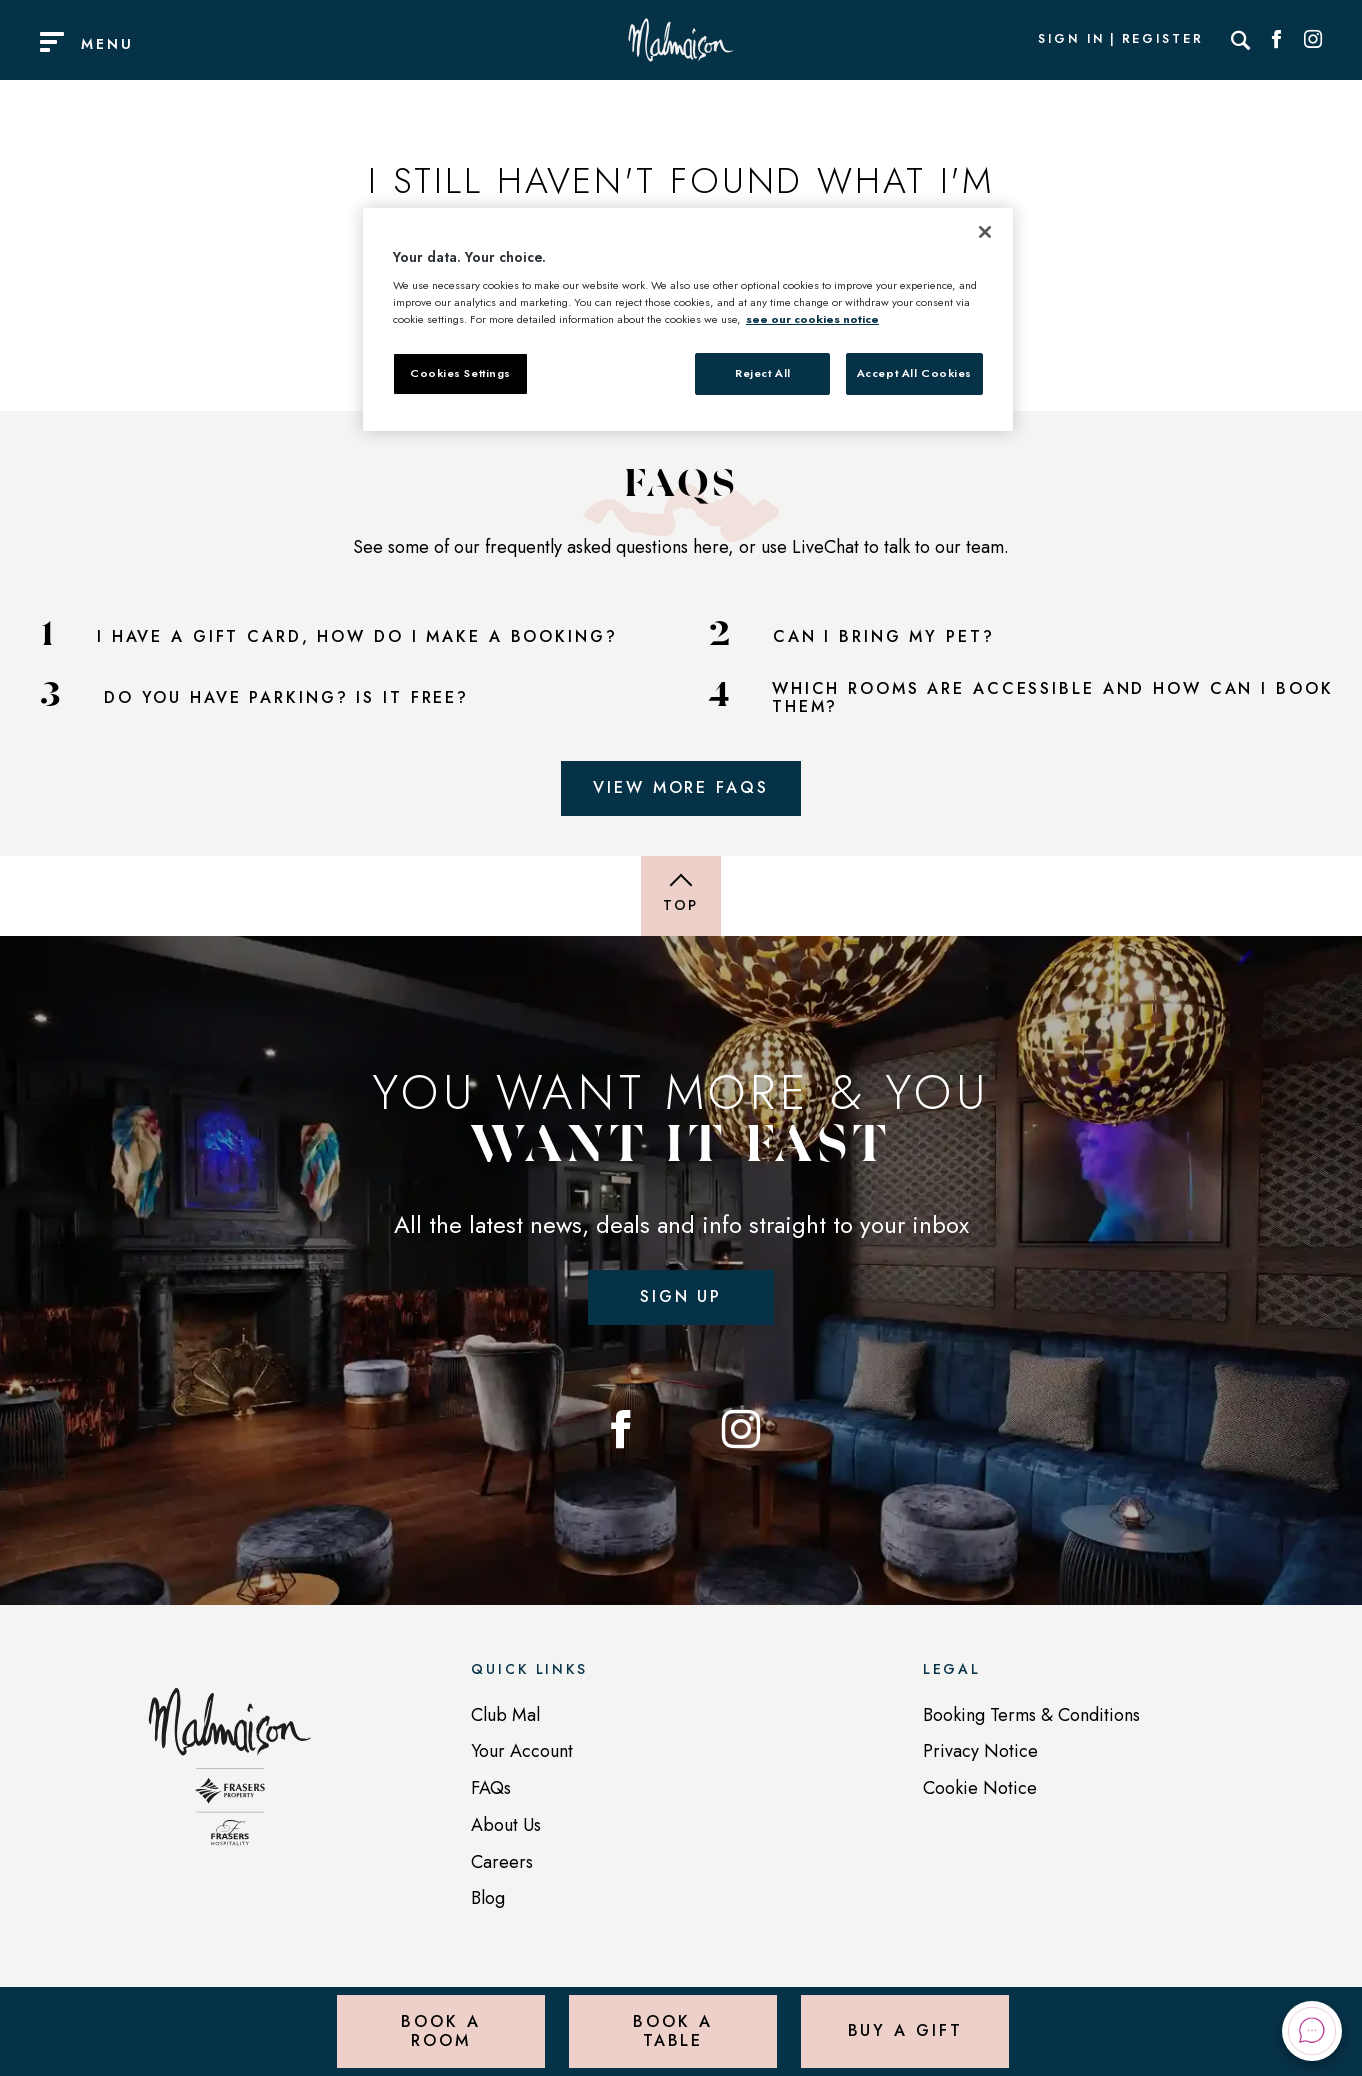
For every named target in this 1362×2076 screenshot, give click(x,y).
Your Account (522, 1751)
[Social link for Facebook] (1277, 40)
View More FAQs (680, 787)
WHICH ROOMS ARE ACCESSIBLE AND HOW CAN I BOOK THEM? (1053, 698)
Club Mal (505, 1715)
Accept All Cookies (914, 373)
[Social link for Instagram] (1313, 40)
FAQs (491, 1788)
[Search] (1241, 40)
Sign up (681, 1296)
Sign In (1071, 40)
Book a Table (672, 2030)
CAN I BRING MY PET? (884, 637)
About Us (506, 1825)
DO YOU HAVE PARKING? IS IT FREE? (286, 698)
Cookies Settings (460, 373)
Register (1163, 40)
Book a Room (440, 2030)
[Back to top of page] (681, 896)
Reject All (763, 373)
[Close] (985, 232)
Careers (502, 1862)
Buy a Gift (905, 2030)
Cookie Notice (980, 1788)
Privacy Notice (980, 1751)
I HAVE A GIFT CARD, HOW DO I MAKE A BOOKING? (357, 637)
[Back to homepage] (230, 1777)
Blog (488, 1898)
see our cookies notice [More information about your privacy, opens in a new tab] (812, 319)
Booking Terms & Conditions (1031, 1715)
